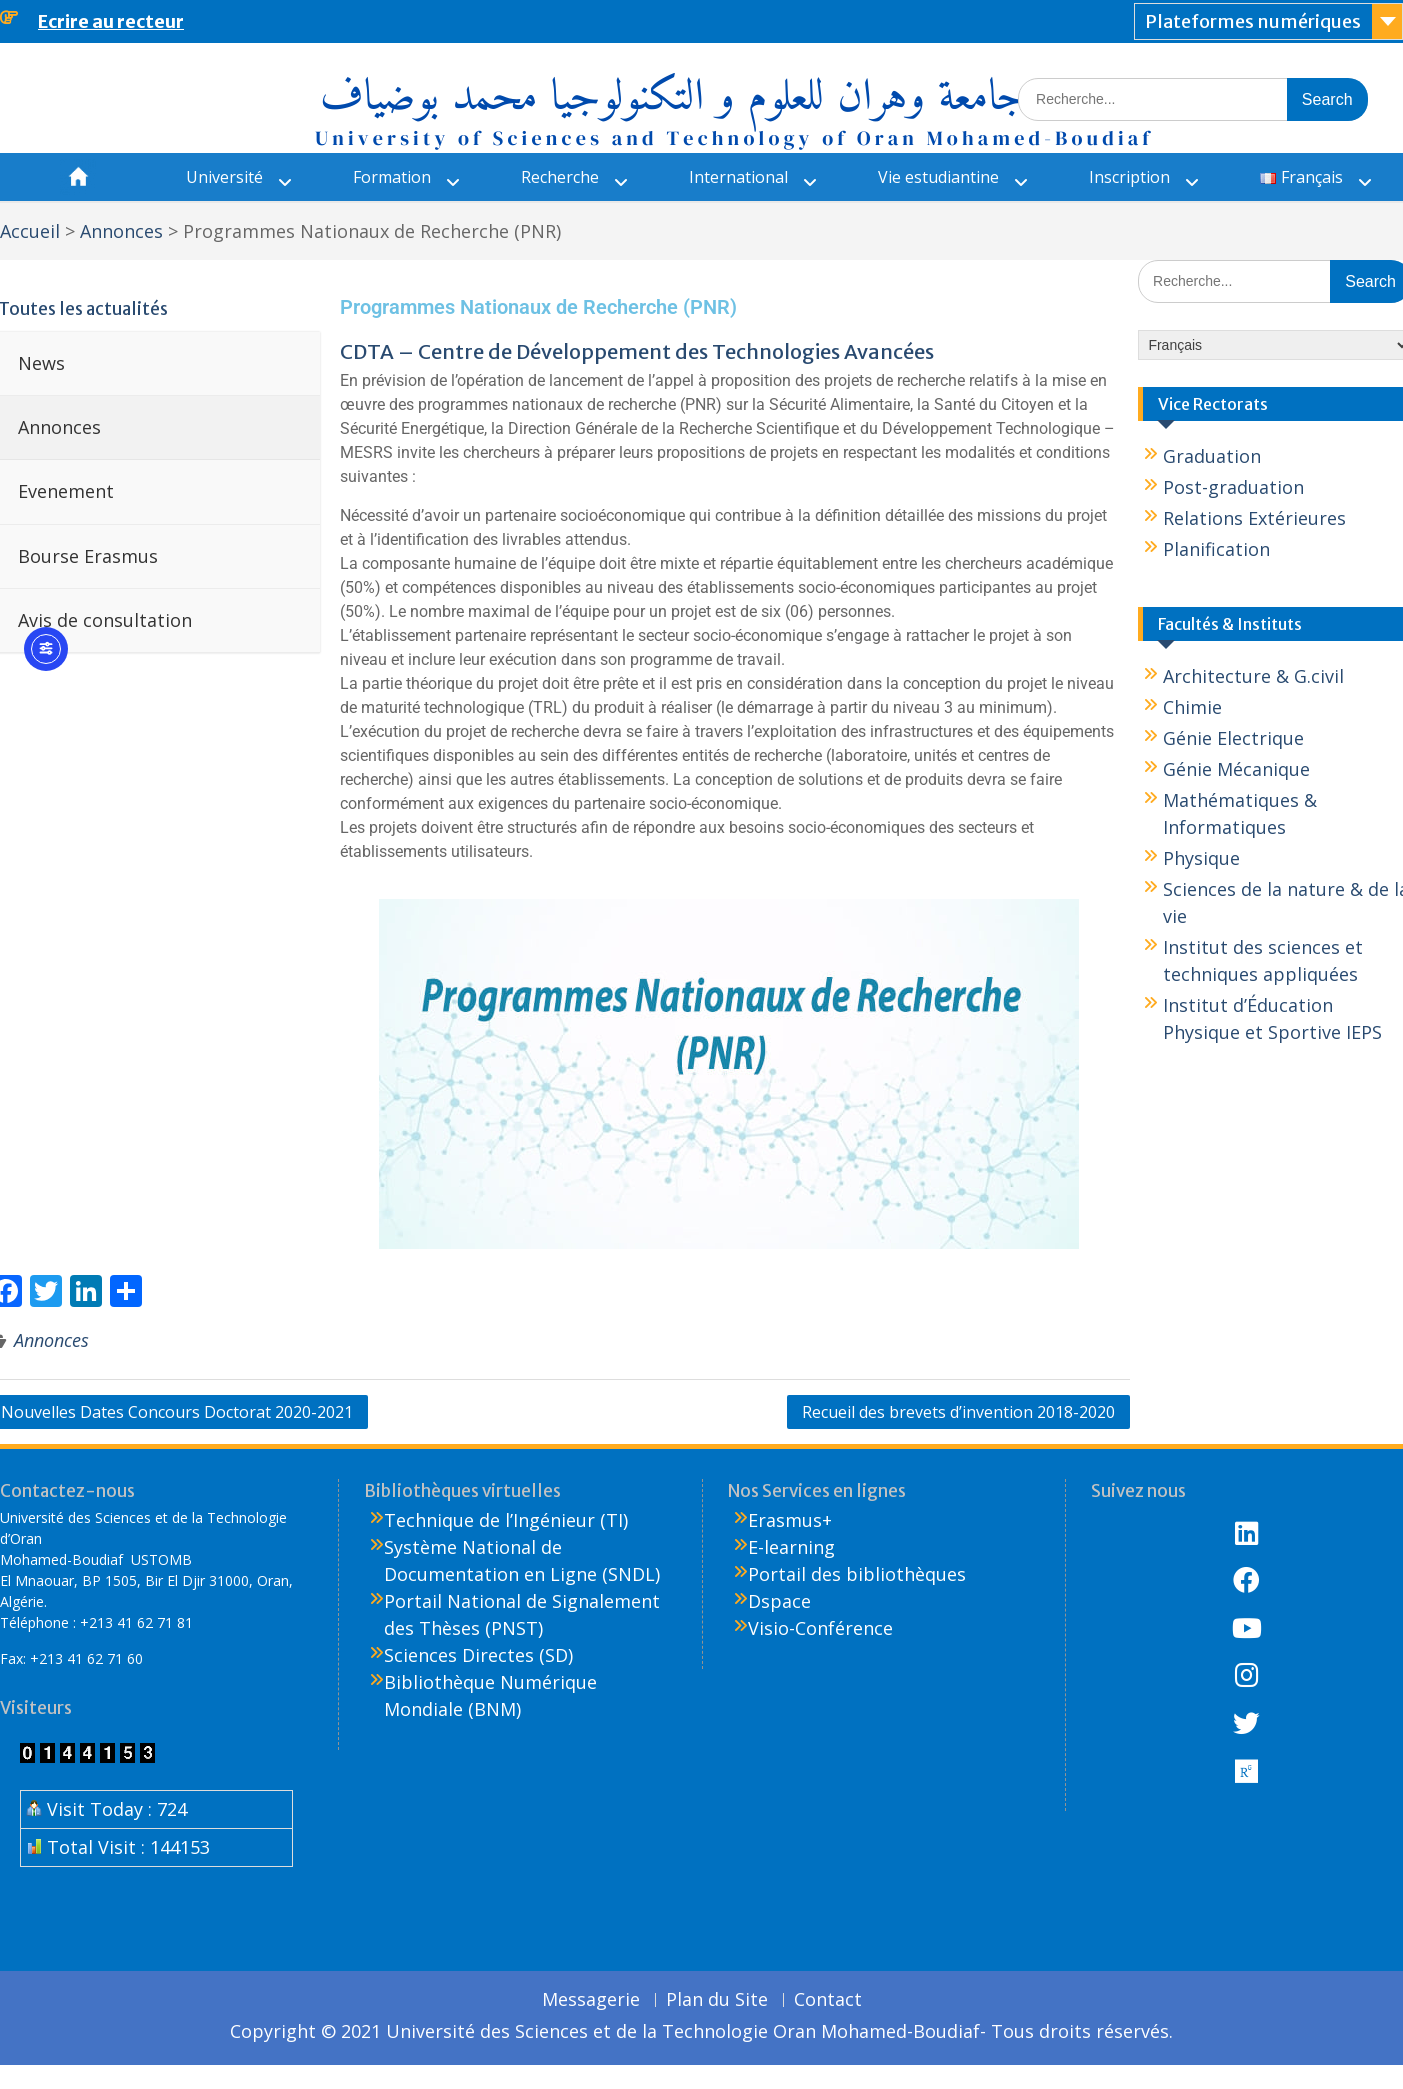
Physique (1201, 858)
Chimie (1192, 707)
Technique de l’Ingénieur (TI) (506, 1520)
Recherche (560, 177)
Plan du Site (717, 2000)
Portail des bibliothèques (857, 1574)
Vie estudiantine (938, 177)
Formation (392, 177)
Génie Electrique (1233, 738)
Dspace (779, 1601)
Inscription (1129, 177)
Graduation (1212, 456)
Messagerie (591, 2000)
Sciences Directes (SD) (478, 1655)
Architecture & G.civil (1253, 676)
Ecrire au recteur (111, 21)
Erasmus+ (790, 1520)
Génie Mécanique (1236, 769)
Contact (828, 2000)
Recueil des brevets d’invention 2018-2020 (958, 1412)
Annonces (51, 1340)
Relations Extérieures (1254, 518)
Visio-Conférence (820, 1628)
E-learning (791, 1547)
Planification (1216, 549)
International (738, 177)
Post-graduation (1233, 487)
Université (224, 177)
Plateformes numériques (1253, 21)
